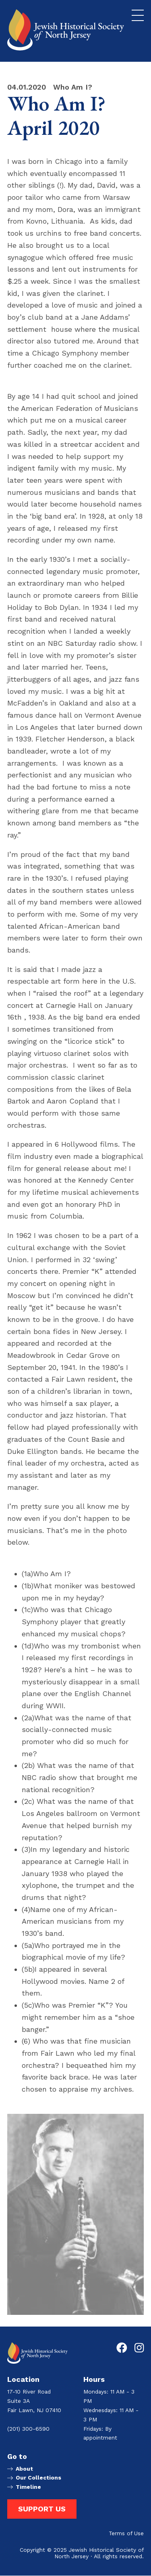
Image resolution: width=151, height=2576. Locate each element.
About (24, 2468)
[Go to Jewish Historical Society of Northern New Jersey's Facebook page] (121, 2348)
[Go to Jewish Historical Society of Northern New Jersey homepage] (65, 29)
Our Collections (38, 2478)
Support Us (42, 2509)
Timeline (28, 2487)
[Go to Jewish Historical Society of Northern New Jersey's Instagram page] (139, 2348)
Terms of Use (126, 2533)
